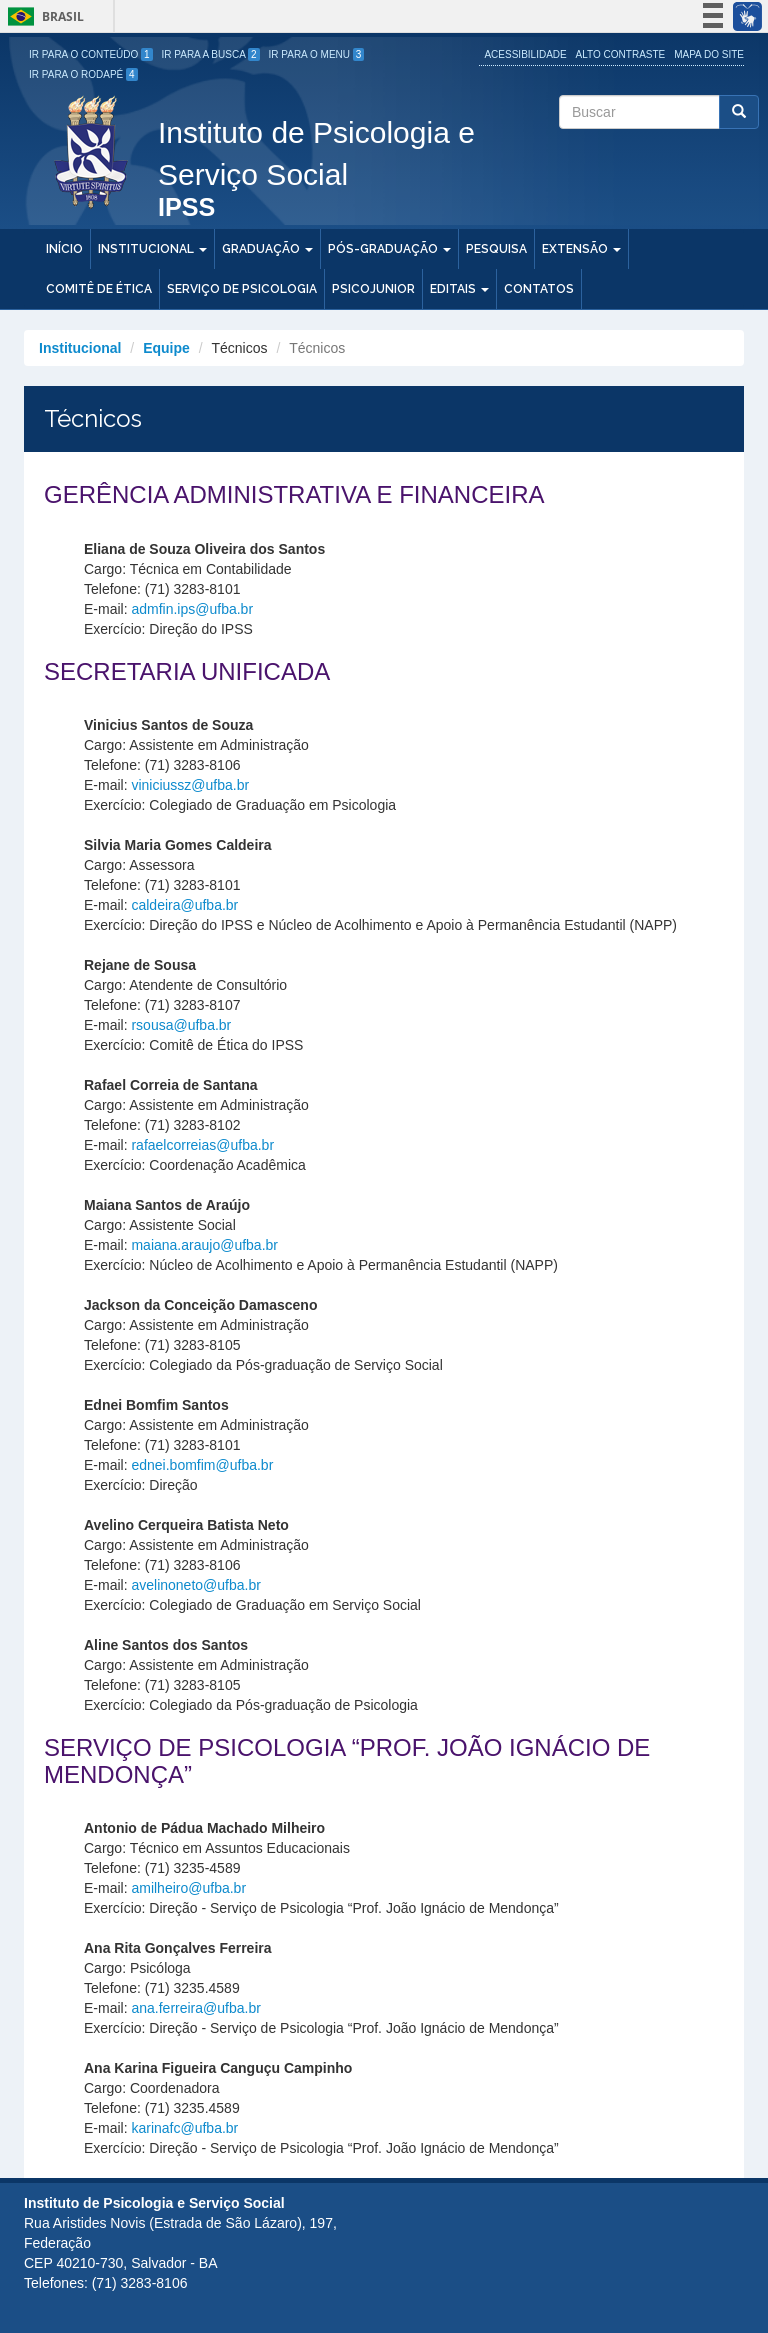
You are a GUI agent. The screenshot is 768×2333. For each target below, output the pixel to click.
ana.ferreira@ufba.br (195, 2008)
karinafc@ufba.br (184, 2128)
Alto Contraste (621, 54)
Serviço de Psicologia (242, 289)
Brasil (42, 16)
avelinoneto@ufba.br (195, 1585)
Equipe (166, 348)
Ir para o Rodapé (83, 74)
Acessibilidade (525, 54)
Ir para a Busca (211, 54)
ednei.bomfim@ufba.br (202, 1465)
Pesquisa (496, 249)
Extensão (581, 249)
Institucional (152, 249)
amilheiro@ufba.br (188, 1888)
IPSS (186, 208)
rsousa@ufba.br (181, 1025)
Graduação (267, 249)
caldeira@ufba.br (184, 905)
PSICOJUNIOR (373, 289)
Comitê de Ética (99, 289)
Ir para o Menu (317, 54)
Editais (459, 289)
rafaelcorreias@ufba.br (202, 1145)
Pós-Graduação (389, 249)
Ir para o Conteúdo (91, 54)
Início (64, 249)
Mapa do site (709, 54)
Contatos (539, 289)
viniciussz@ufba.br (190, 785)
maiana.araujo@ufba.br (204, 1245)
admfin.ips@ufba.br (192, 609)
